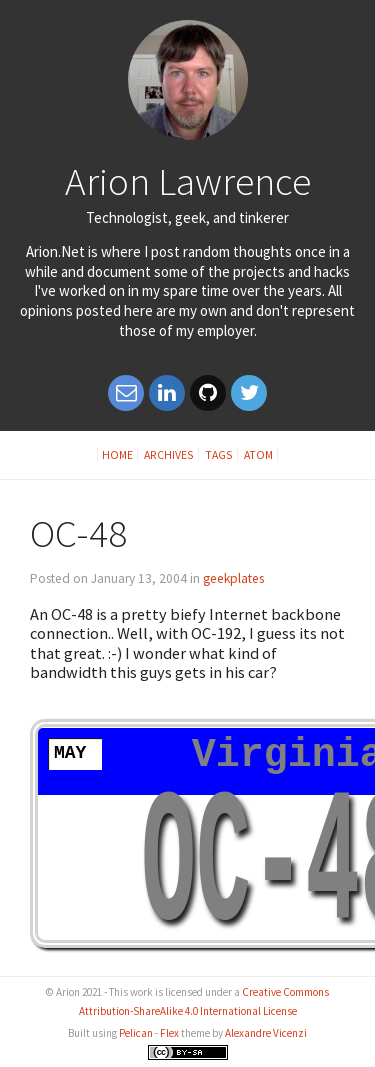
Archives (169, 454)
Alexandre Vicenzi (266, 1033)
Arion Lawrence (188, 181)
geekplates (233, 578)
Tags (219, 454)
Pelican (136, 1033)
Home (117, 454)
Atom (258, 454)
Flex (169, 1033)
